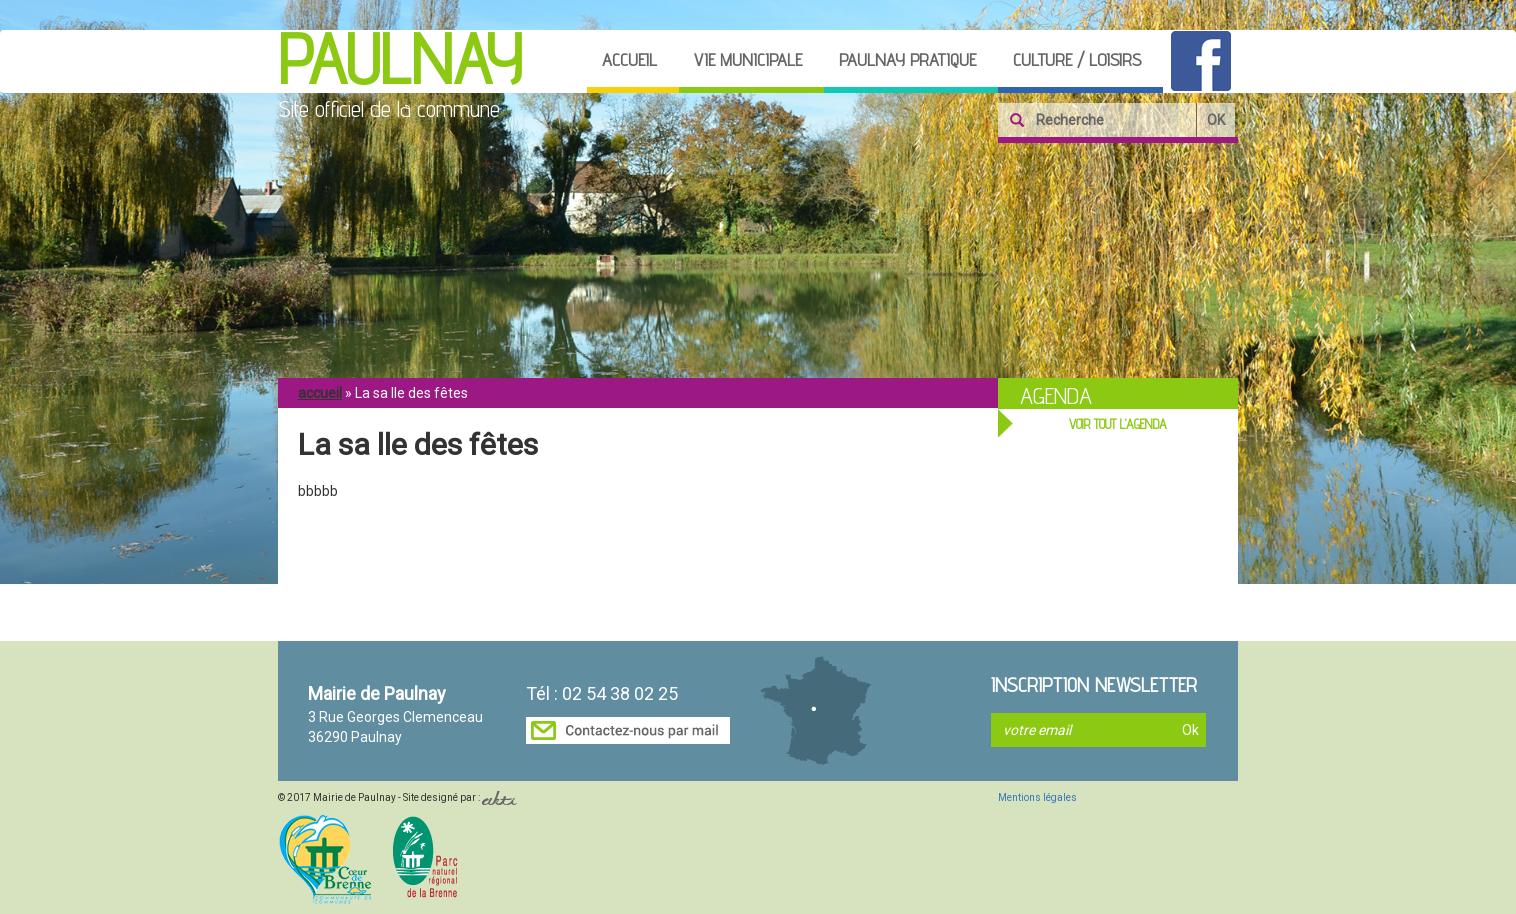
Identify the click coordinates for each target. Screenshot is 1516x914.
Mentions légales (1037, 797)
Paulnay (400, 59)
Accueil (629, 59)
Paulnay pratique (907, 59)
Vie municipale (748, 59)
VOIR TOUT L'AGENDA (1118, 424)
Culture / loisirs (1077, 59)
